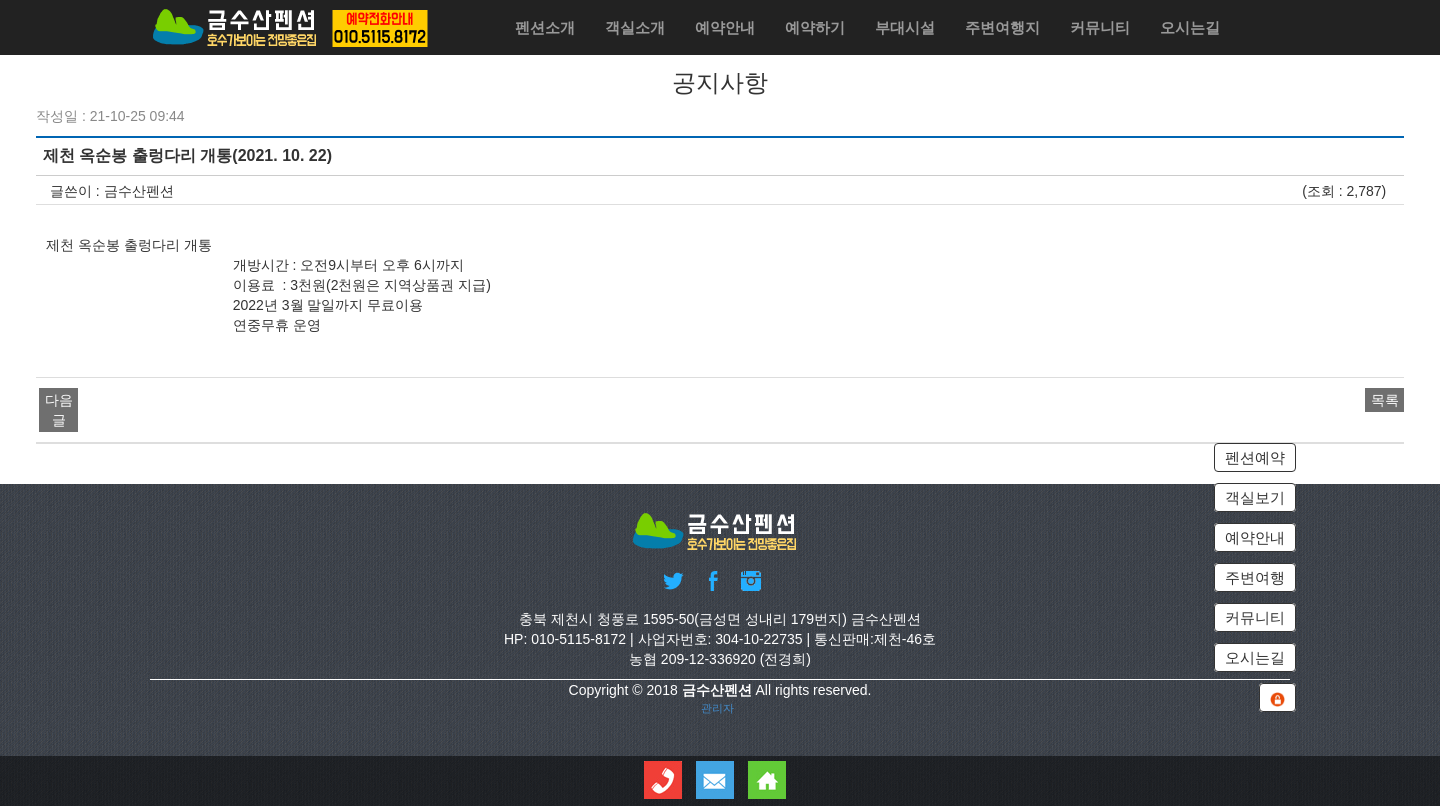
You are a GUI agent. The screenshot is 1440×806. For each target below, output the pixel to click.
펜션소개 (545, 27)
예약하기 (815, 27)
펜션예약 (1255, 457)
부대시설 (905, 27)
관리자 (717, 707)
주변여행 (1255, 577)
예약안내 (725, 27)
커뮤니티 (1100, 27)
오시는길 (1190, 27)
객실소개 (635, 27)
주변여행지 (1002, 27)
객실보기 (1255, 497)
